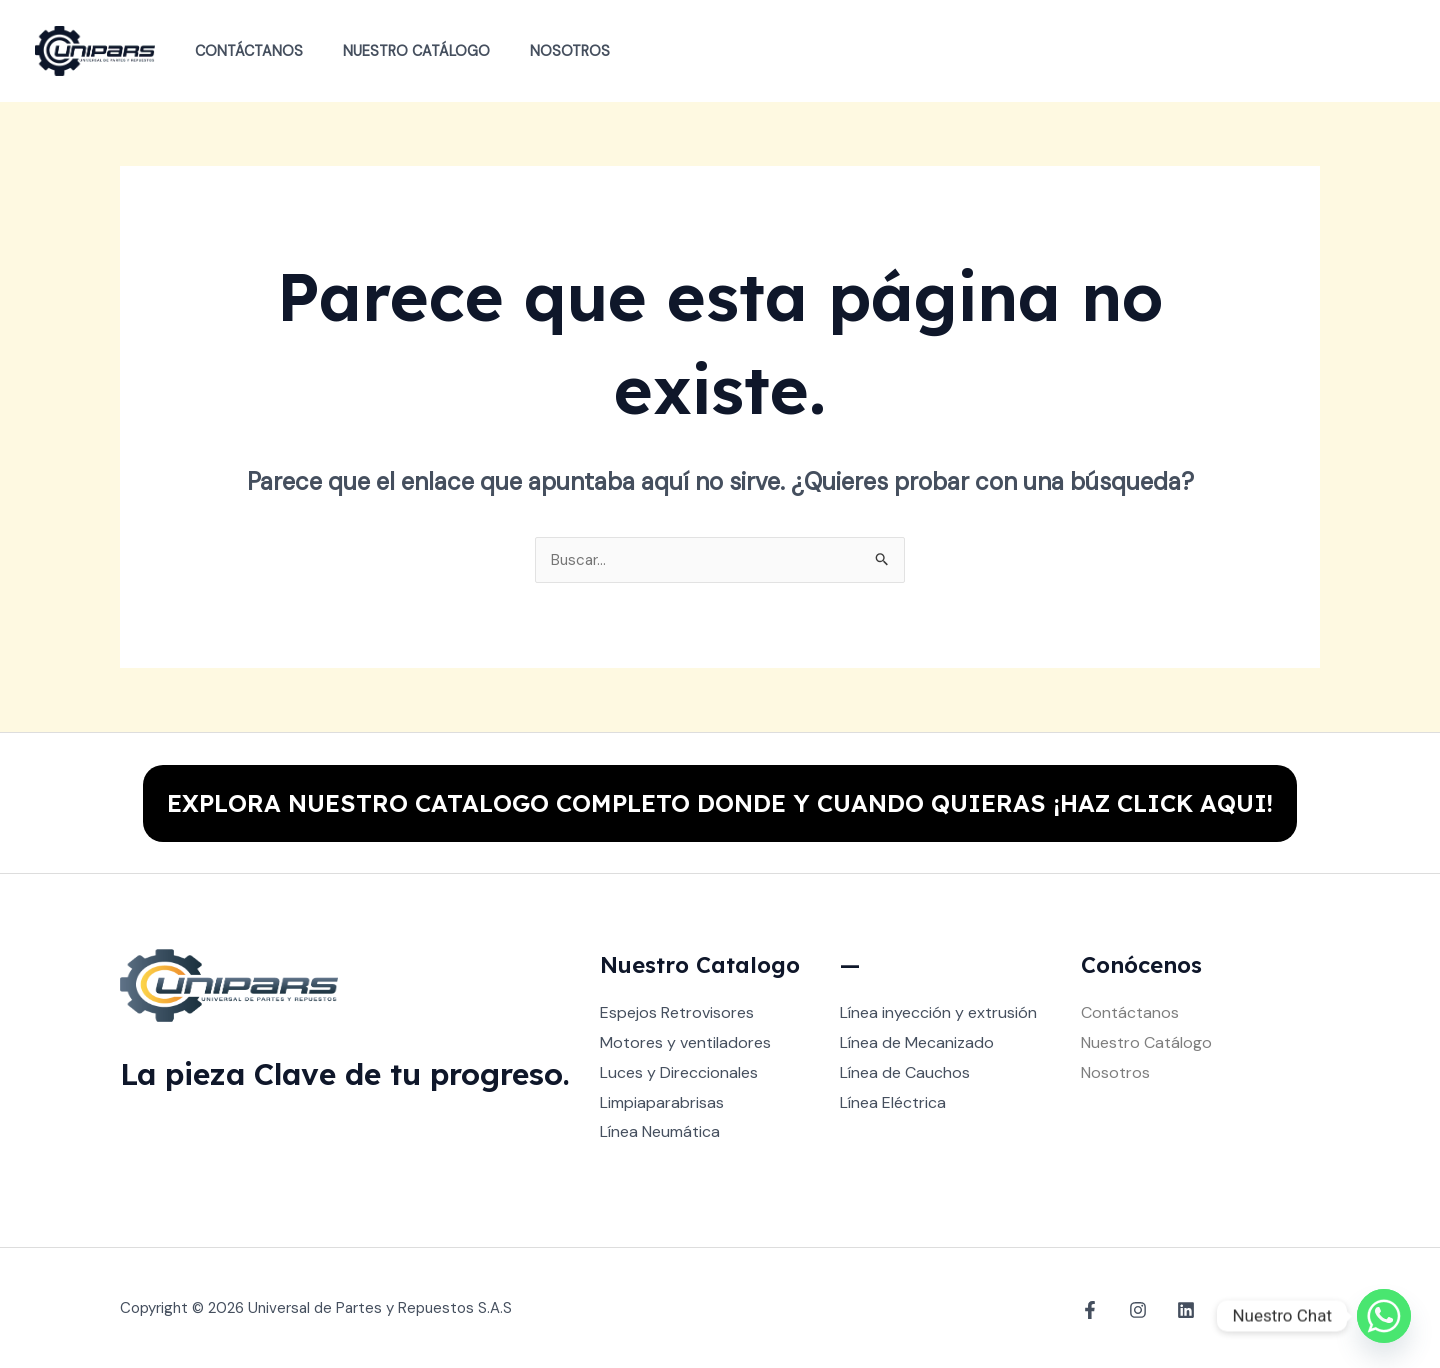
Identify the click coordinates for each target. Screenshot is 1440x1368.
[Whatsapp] (1384, 1316)
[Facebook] (1090, 1309)
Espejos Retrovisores (677, 1013)
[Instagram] (1133, 1309)
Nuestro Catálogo (399, 51)
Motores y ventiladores (685, 1042)
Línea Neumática (660, 1131)
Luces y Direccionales (679, 1072)
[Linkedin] (1176, 1309)
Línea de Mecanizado (917, 1042)
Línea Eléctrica (893, 1102)
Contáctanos (243, 51)
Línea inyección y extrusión (938, 1013)
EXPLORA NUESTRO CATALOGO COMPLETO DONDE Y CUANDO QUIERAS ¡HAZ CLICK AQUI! (720, 803)
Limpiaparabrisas (662, 1102)
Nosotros (542, 51)
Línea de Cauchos (905, 1072)
